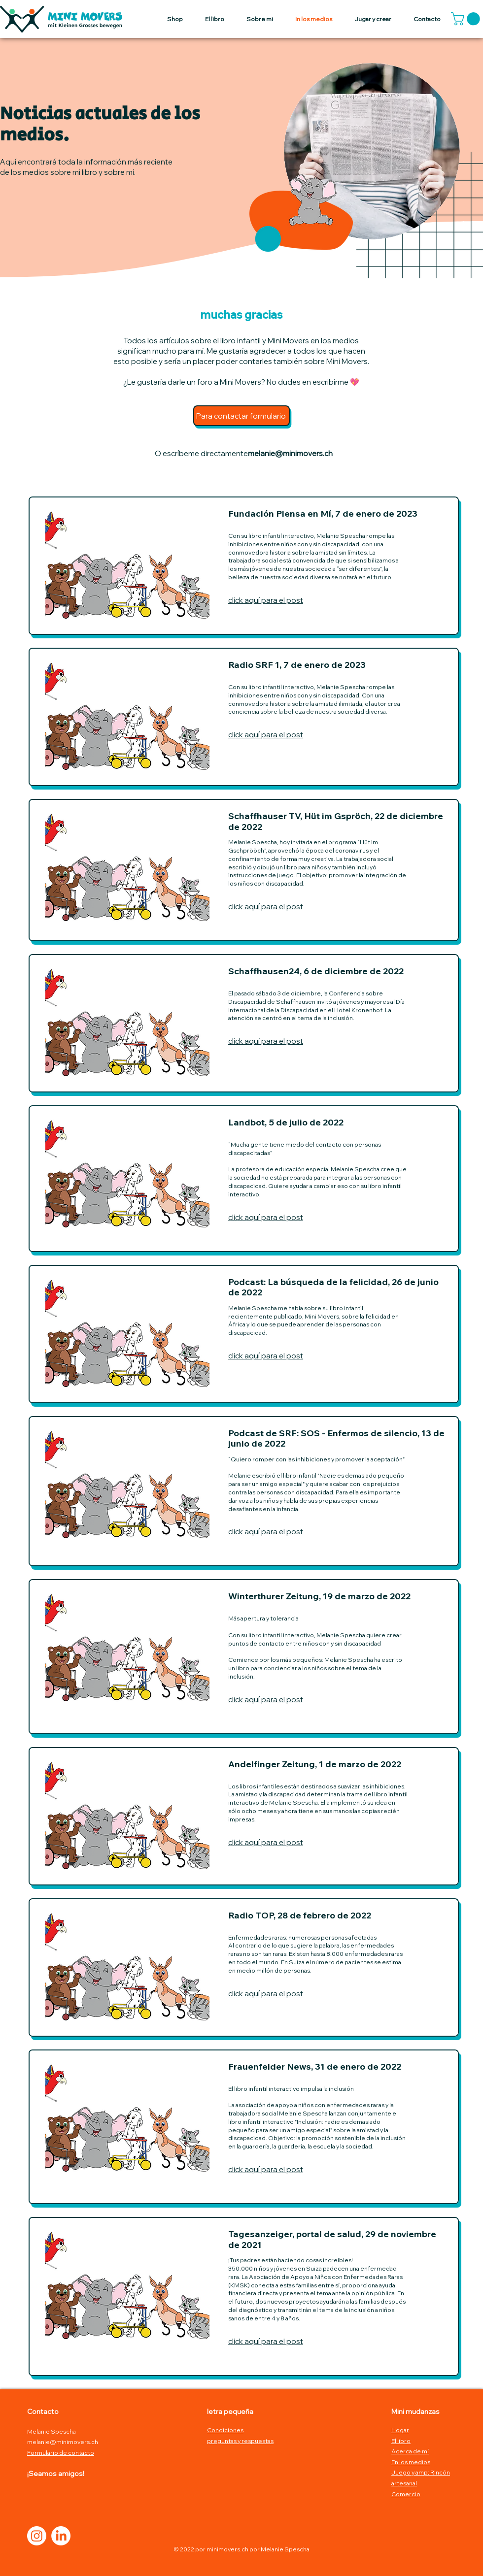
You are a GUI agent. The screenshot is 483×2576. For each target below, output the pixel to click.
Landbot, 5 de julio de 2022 (286, 1122)
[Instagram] (36, 2535)
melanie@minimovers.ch (290, 453)
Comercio (405, 2494)
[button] (467, 19)
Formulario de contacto (60, 2452)
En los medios (410, 2462)
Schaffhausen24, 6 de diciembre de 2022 (316, 971)
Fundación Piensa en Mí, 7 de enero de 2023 (322, 513)
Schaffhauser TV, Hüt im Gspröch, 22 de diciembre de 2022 (335, 821)
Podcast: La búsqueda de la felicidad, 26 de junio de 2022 (333, 1287)
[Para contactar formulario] (241, 415)
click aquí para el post (265, 600)
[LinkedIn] (60, 2535)
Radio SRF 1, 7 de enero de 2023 (297, 664)
